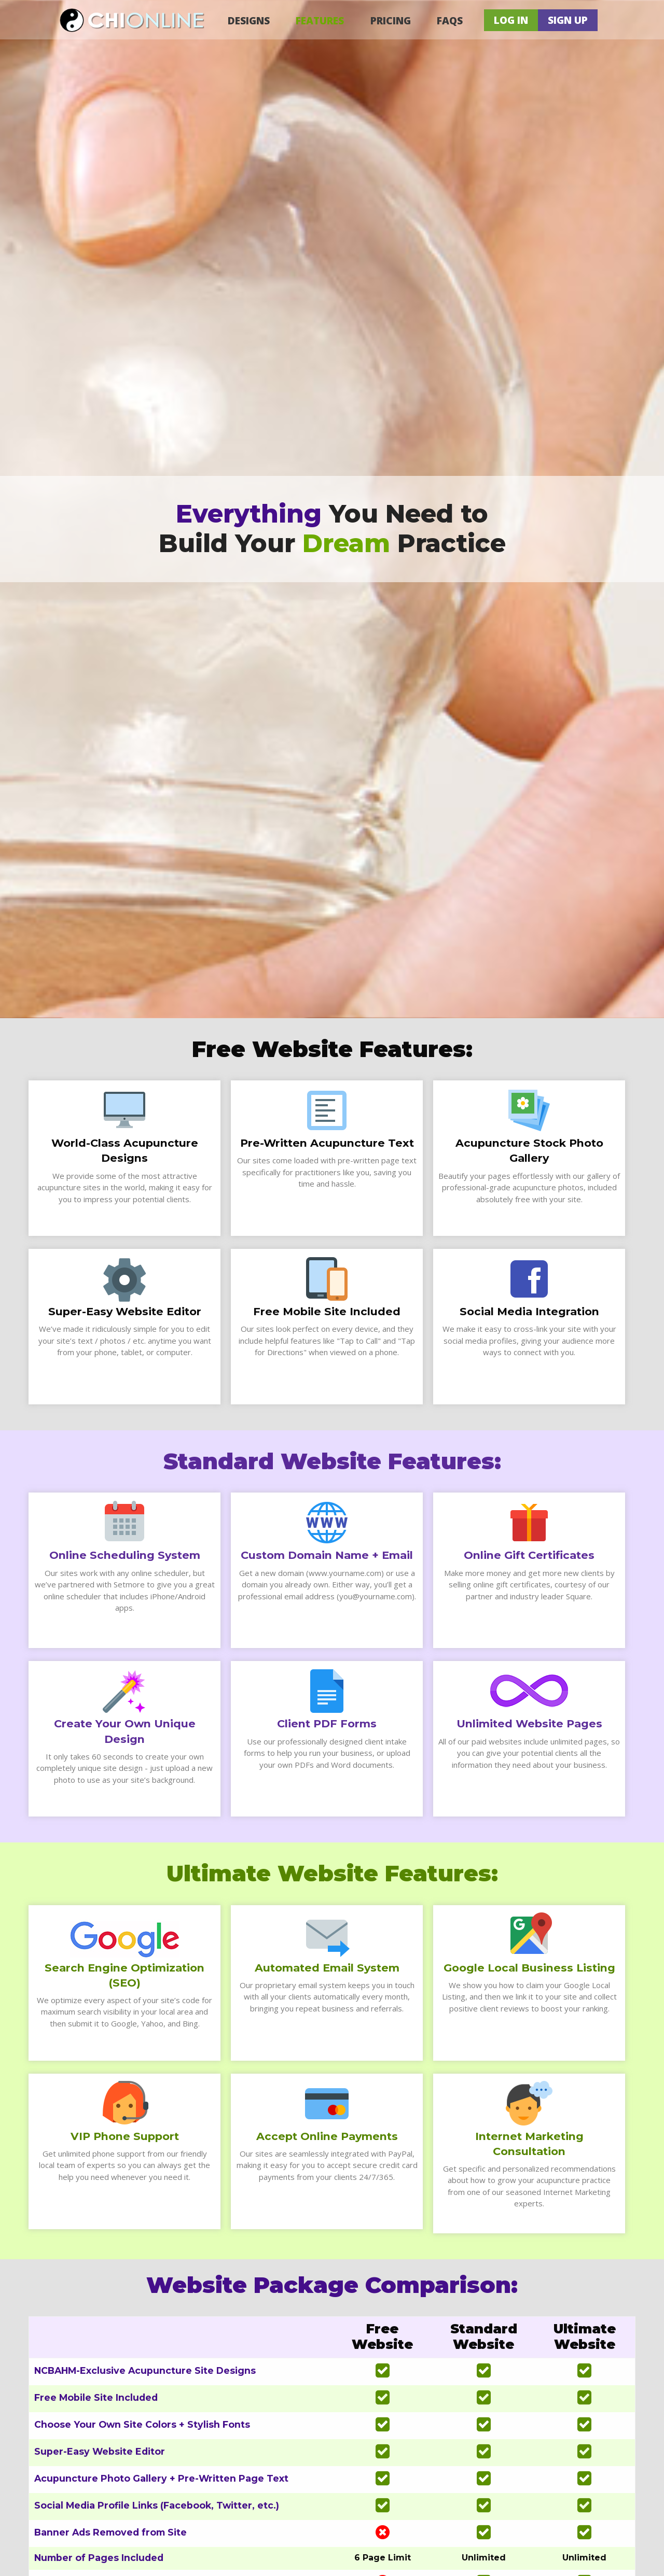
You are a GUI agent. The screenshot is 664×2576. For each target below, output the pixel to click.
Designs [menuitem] (249, 20)
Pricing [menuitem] (390, 20)
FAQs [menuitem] (450, 20)
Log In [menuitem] (511, 20)
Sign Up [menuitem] (568, 20)
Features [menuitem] (320, 20)
